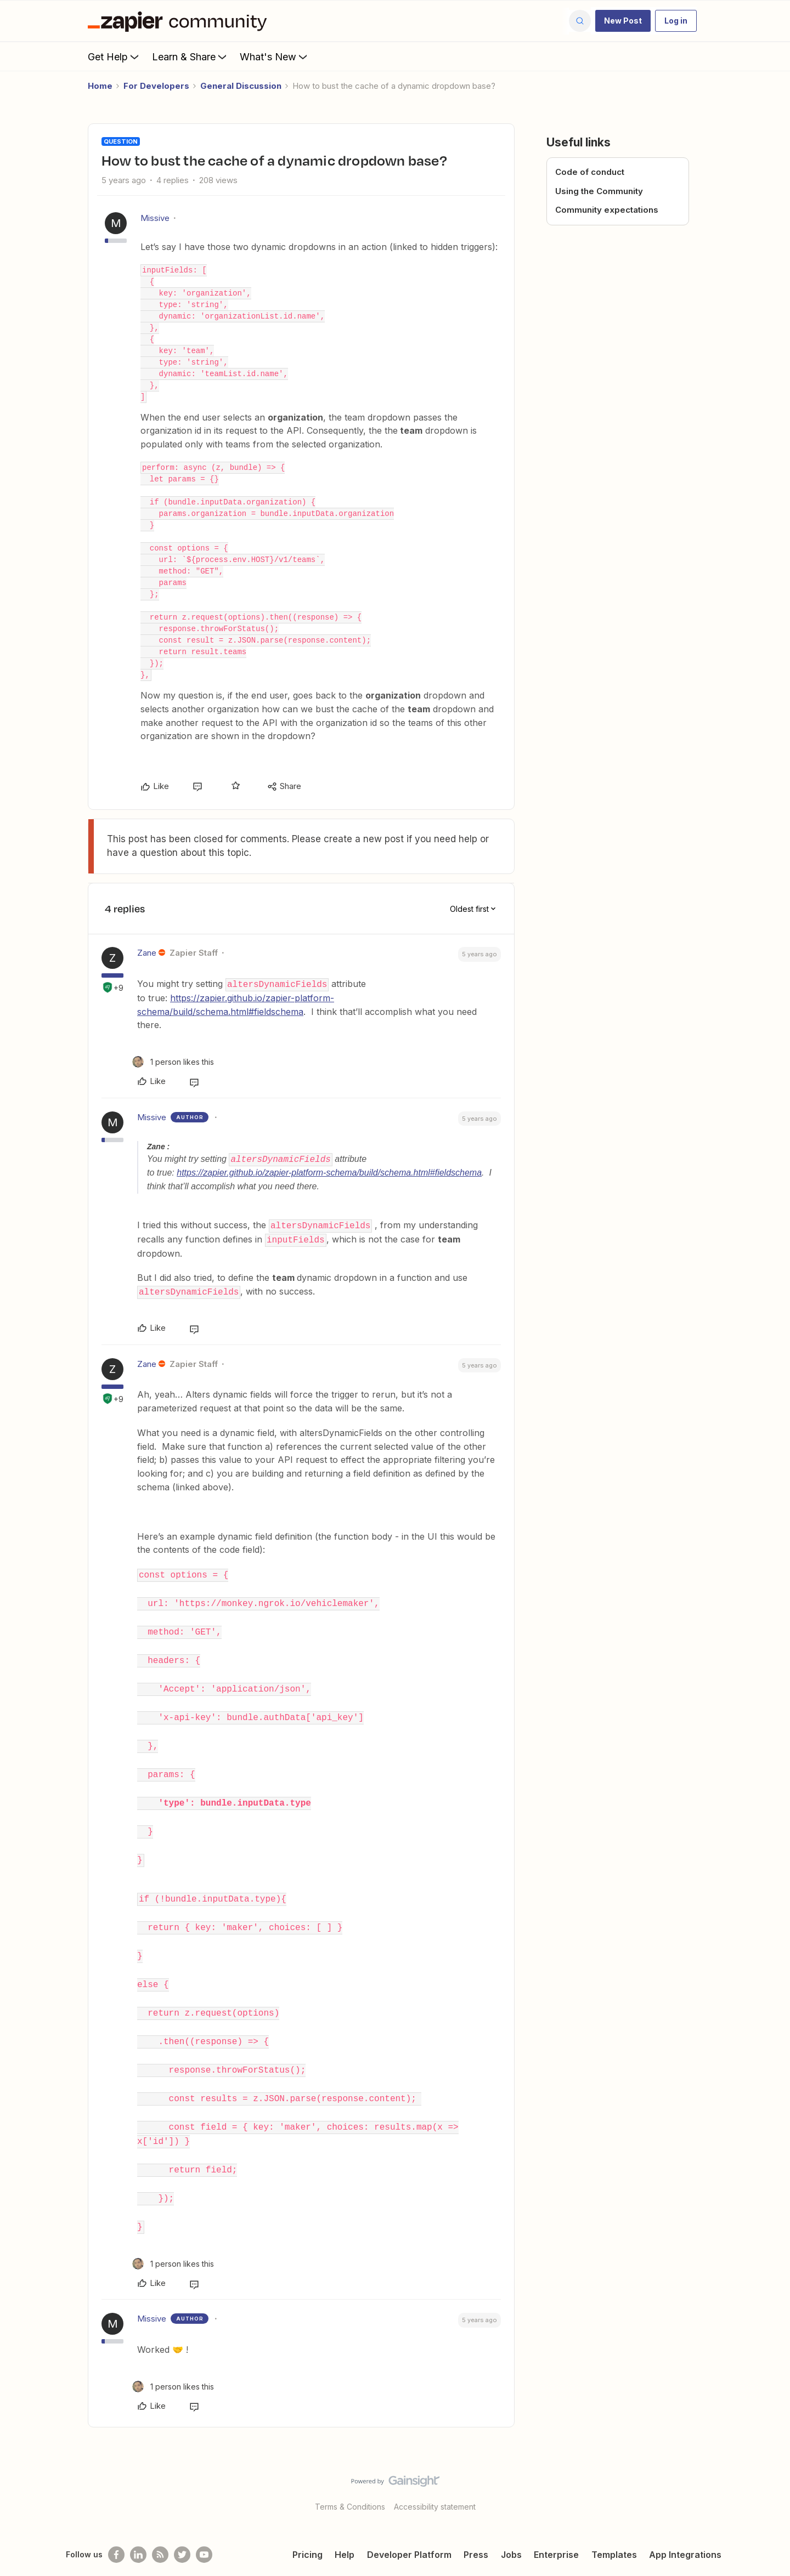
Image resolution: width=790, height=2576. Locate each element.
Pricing (307, 2522)
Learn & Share (190, 56)
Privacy (704, 2553)
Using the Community (599, 191)
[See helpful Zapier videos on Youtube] (204, 2523)
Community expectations (606, 210)
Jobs (511, 2522)
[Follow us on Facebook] (116, 2523)
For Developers (156, 86)
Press (476, 2522)
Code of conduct (589, 172)
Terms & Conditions (350, 2474)
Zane (146, 952)
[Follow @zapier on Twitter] (182, 2523)
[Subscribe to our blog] (160, 2523)
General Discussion (240, 86)
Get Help (114, 56)
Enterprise (556, 2522)
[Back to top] (768, 2459)
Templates (614, 2522)
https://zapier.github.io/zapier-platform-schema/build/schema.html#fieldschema (329, 1172)
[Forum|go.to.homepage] (180, 21)
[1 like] (173, 1061)
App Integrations (685, 2522)
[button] (623, 21)
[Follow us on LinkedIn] (138, 2523)
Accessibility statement (435, 2474)
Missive (155, 218)
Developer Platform (409, 2522)
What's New (274, 56)
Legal (667, 2553)
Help (344, 2522)
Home (100, 86)
